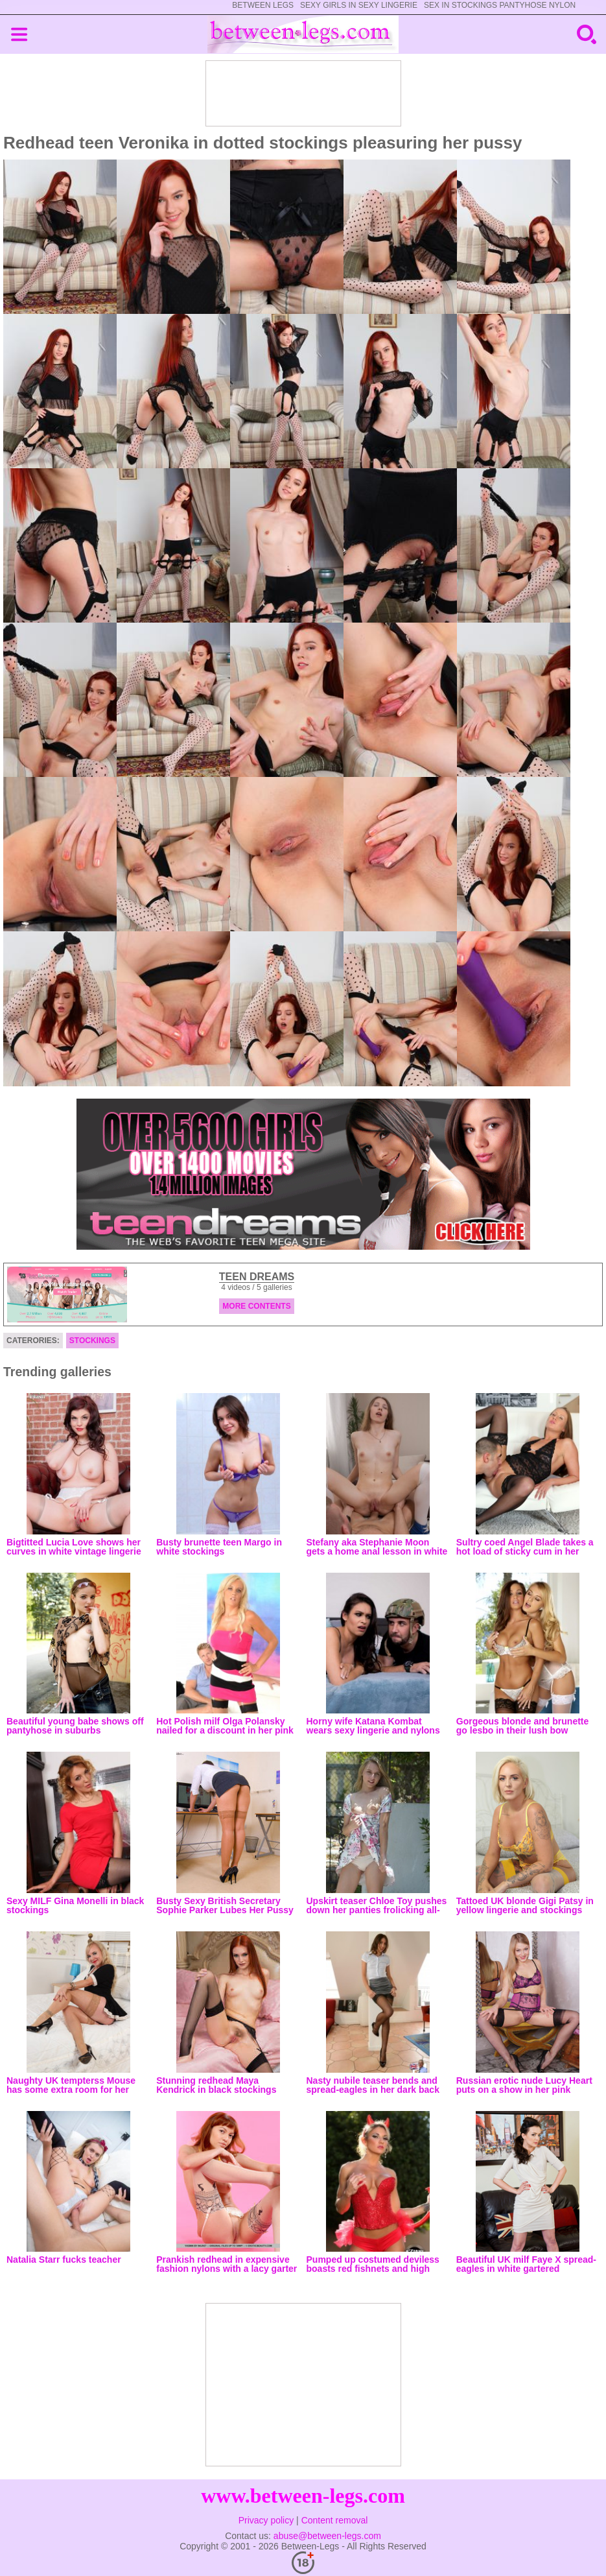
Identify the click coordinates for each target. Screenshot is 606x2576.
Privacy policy (266, 2520)
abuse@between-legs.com (327, 2536)
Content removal (334, 2520)
